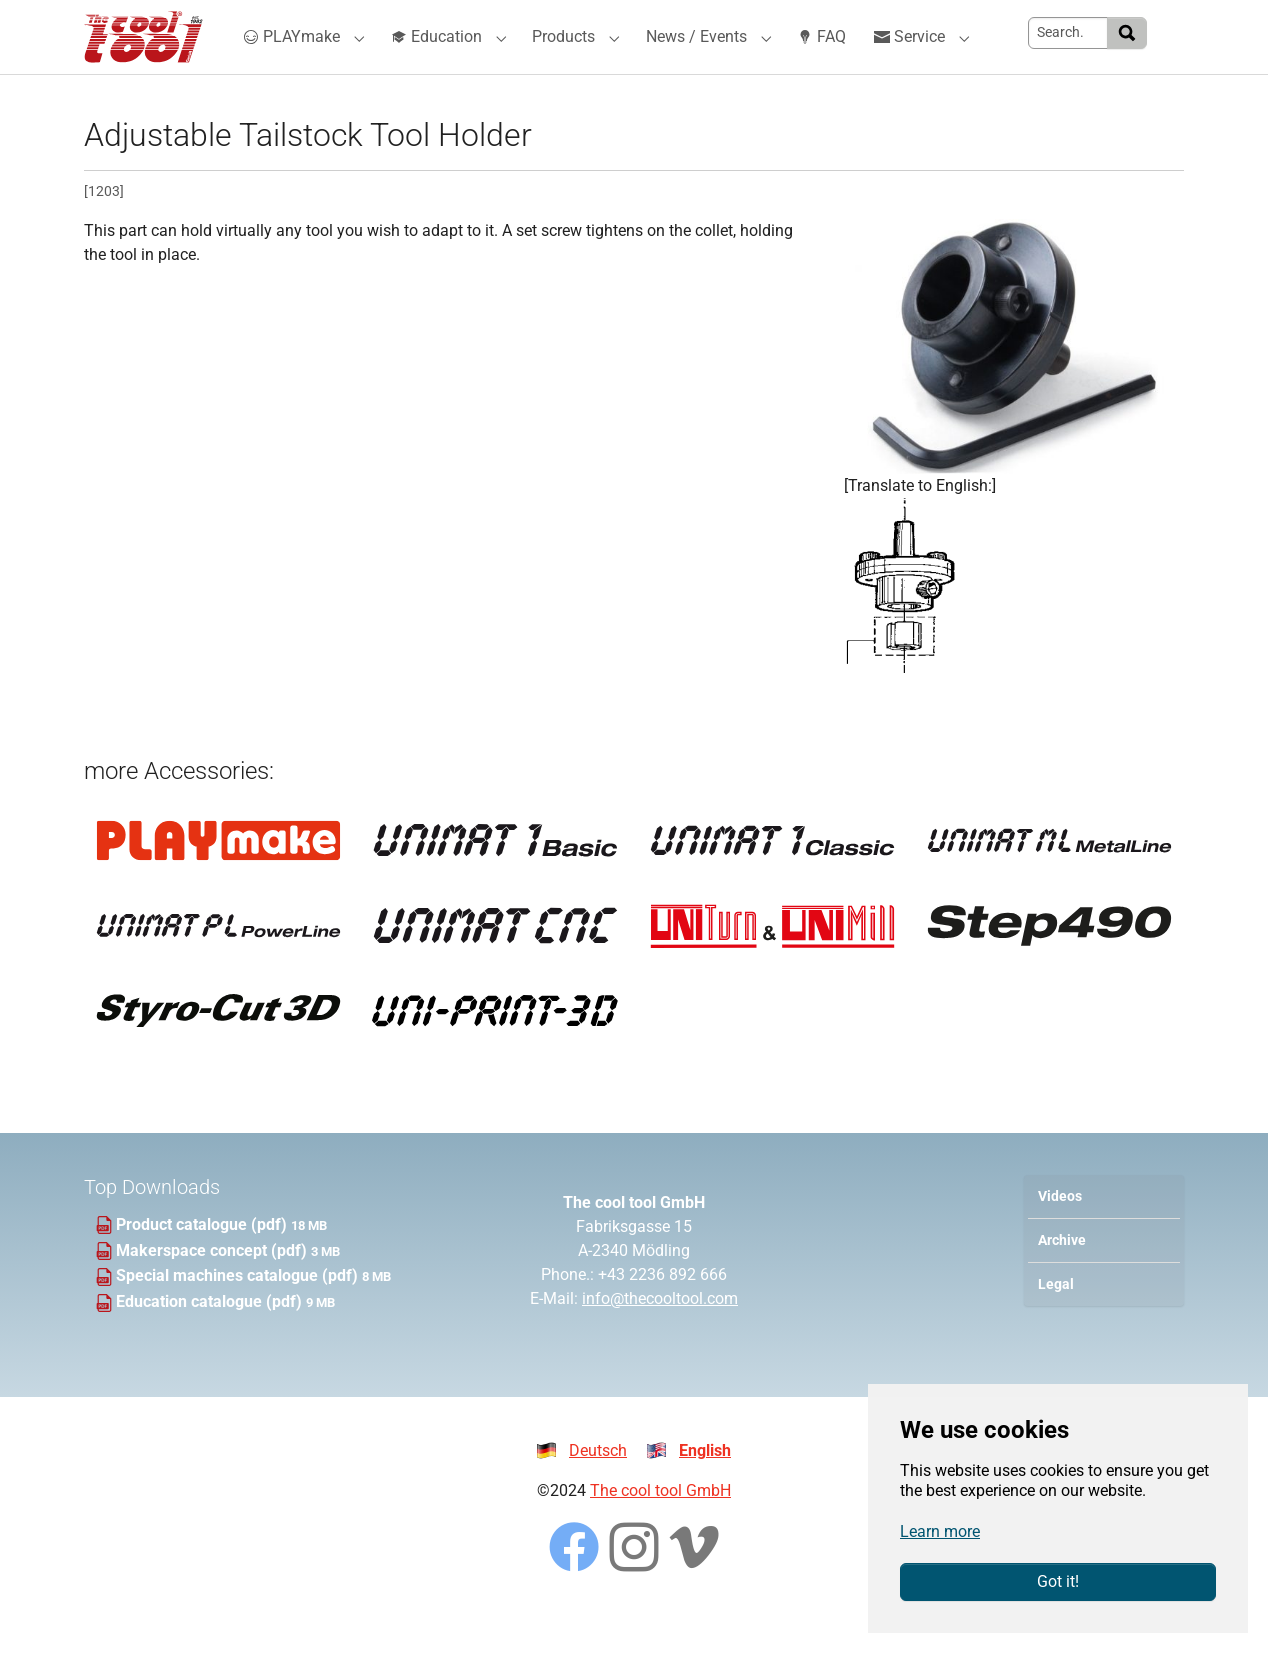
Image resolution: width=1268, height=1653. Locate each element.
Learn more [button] (940, 1531)
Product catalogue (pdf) (203, 1260)
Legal (1056, 1320)
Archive (1062, 1276)
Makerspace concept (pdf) (213, 1285)
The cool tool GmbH (660, 1526)
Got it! (1058, 1581)
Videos (1060, 1231)
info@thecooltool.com (660, 1334)
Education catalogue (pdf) (211, 1337)
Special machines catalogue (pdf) (239, 1311)
